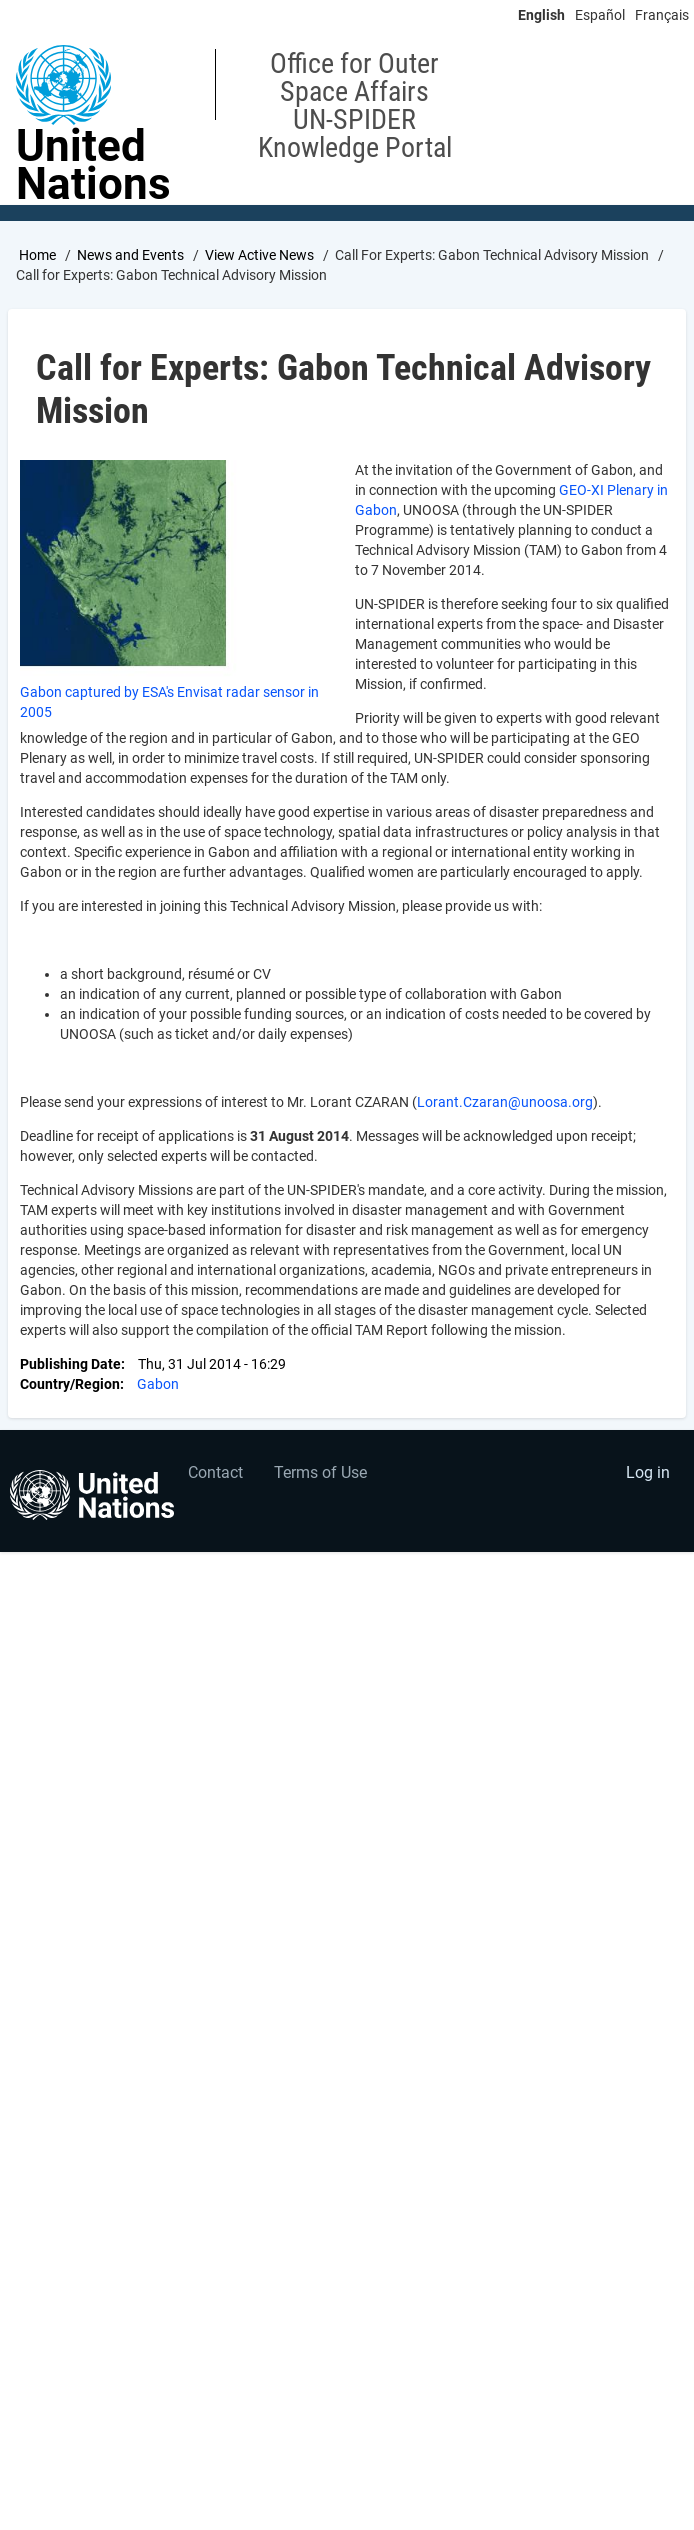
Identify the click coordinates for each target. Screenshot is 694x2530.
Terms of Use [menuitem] (320, 1472)
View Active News (259, 255)
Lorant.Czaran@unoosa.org (505, 1102)
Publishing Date (70, 1364)
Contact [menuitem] (215, 1472)
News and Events (130, 255)
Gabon (158, 1384)
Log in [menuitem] (648, 1472)
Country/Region (70, 1384)
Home (37, 255)
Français (662, 15)
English (541, 15)
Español (600, 15)
